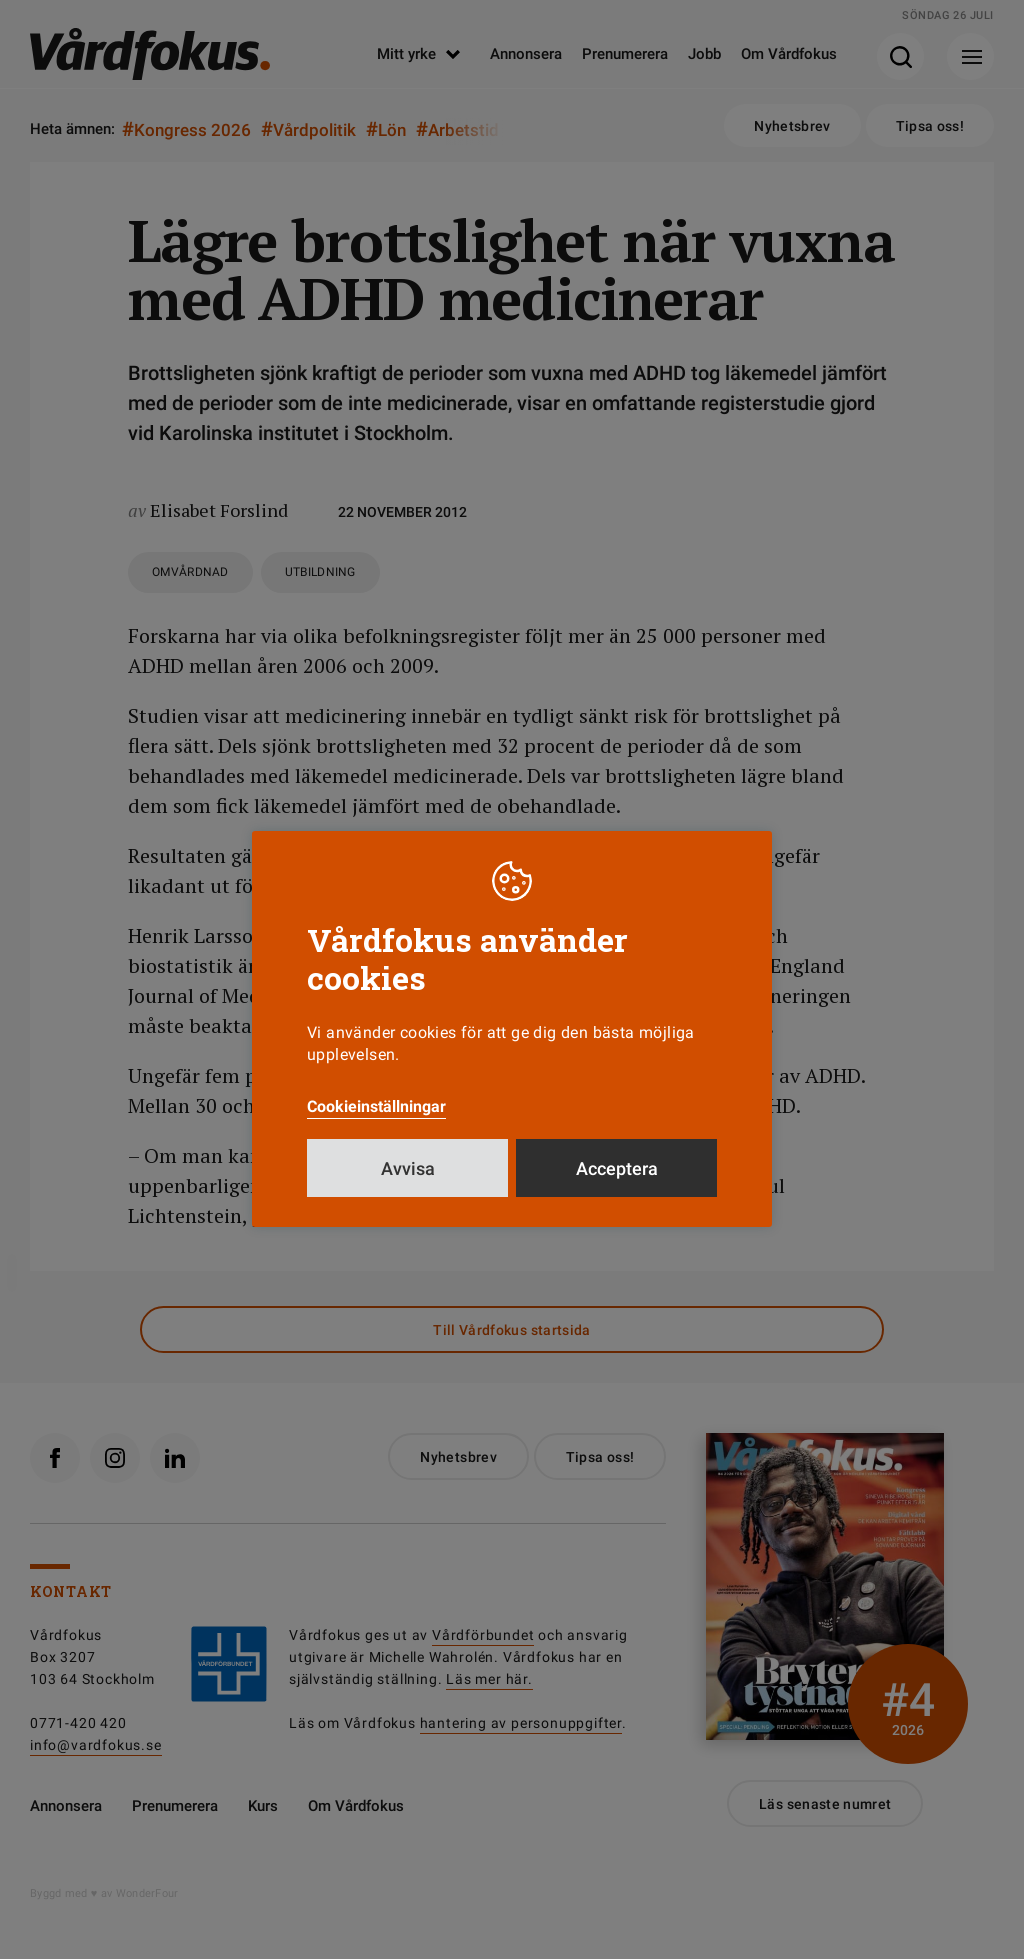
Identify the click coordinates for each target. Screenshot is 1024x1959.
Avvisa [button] (408, 1168)
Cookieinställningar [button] (376, 1106)
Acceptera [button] (617, 1168)
